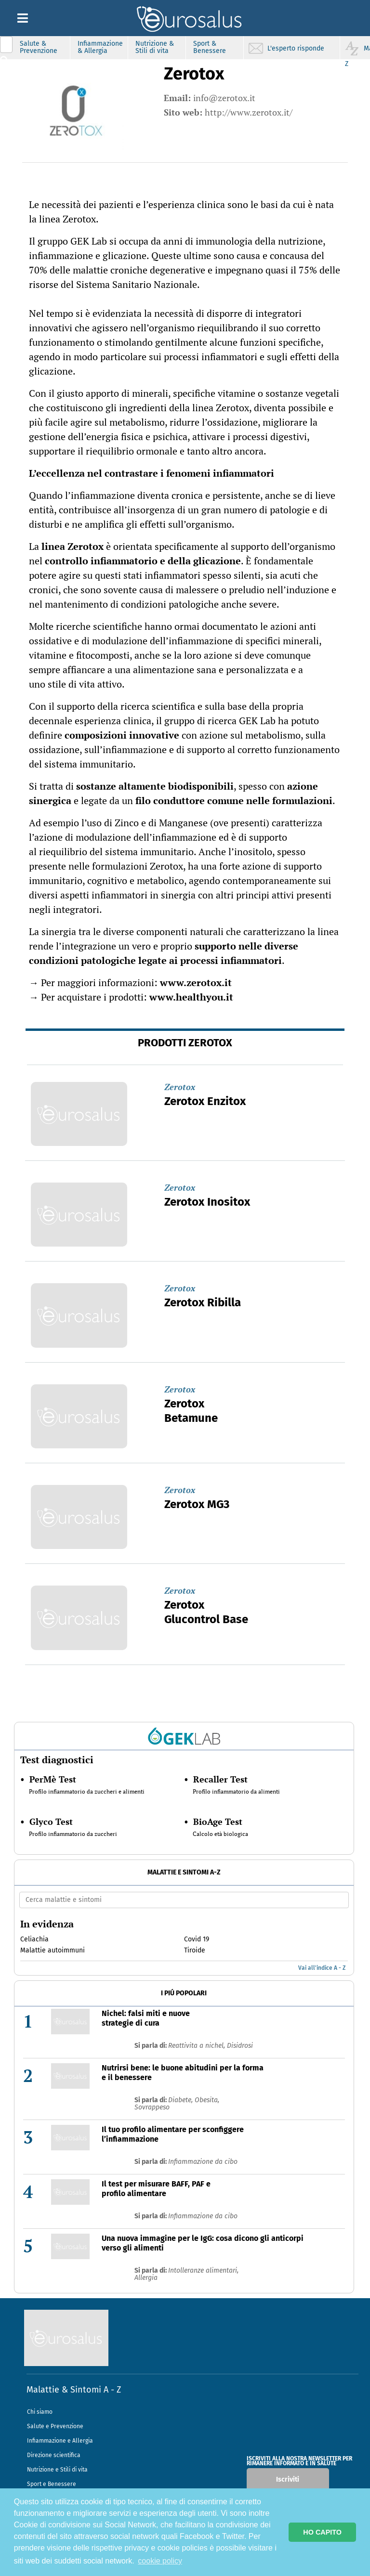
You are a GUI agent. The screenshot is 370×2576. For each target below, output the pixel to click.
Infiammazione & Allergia (100, 47)
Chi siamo (40, 2411)
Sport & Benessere (209, 47)
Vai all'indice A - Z (321, 1968)
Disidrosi (240, 2046)
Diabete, (181, 2100)
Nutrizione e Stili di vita (57, 2469)
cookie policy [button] (160, 2561)
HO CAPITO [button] (322, 2532)
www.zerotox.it (196, 982)
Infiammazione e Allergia (60, 2440)
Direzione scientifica (53, 2455)
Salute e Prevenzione (55, 2426)
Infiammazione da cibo (203, 2162)
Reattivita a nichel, (197, 2046)
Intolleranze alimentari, (203, 2270)
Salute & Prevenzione (38, 47)
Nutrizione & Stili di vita (154, 47)
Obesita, (207, 2100)
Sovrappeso (152, 2107)
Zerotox (179, 1087)
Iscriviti (287, 2479)
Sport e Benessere (51, 2484)
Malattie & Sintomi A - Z (73, 2389)
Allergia (146, 2278)
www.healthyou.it (191, 996)
